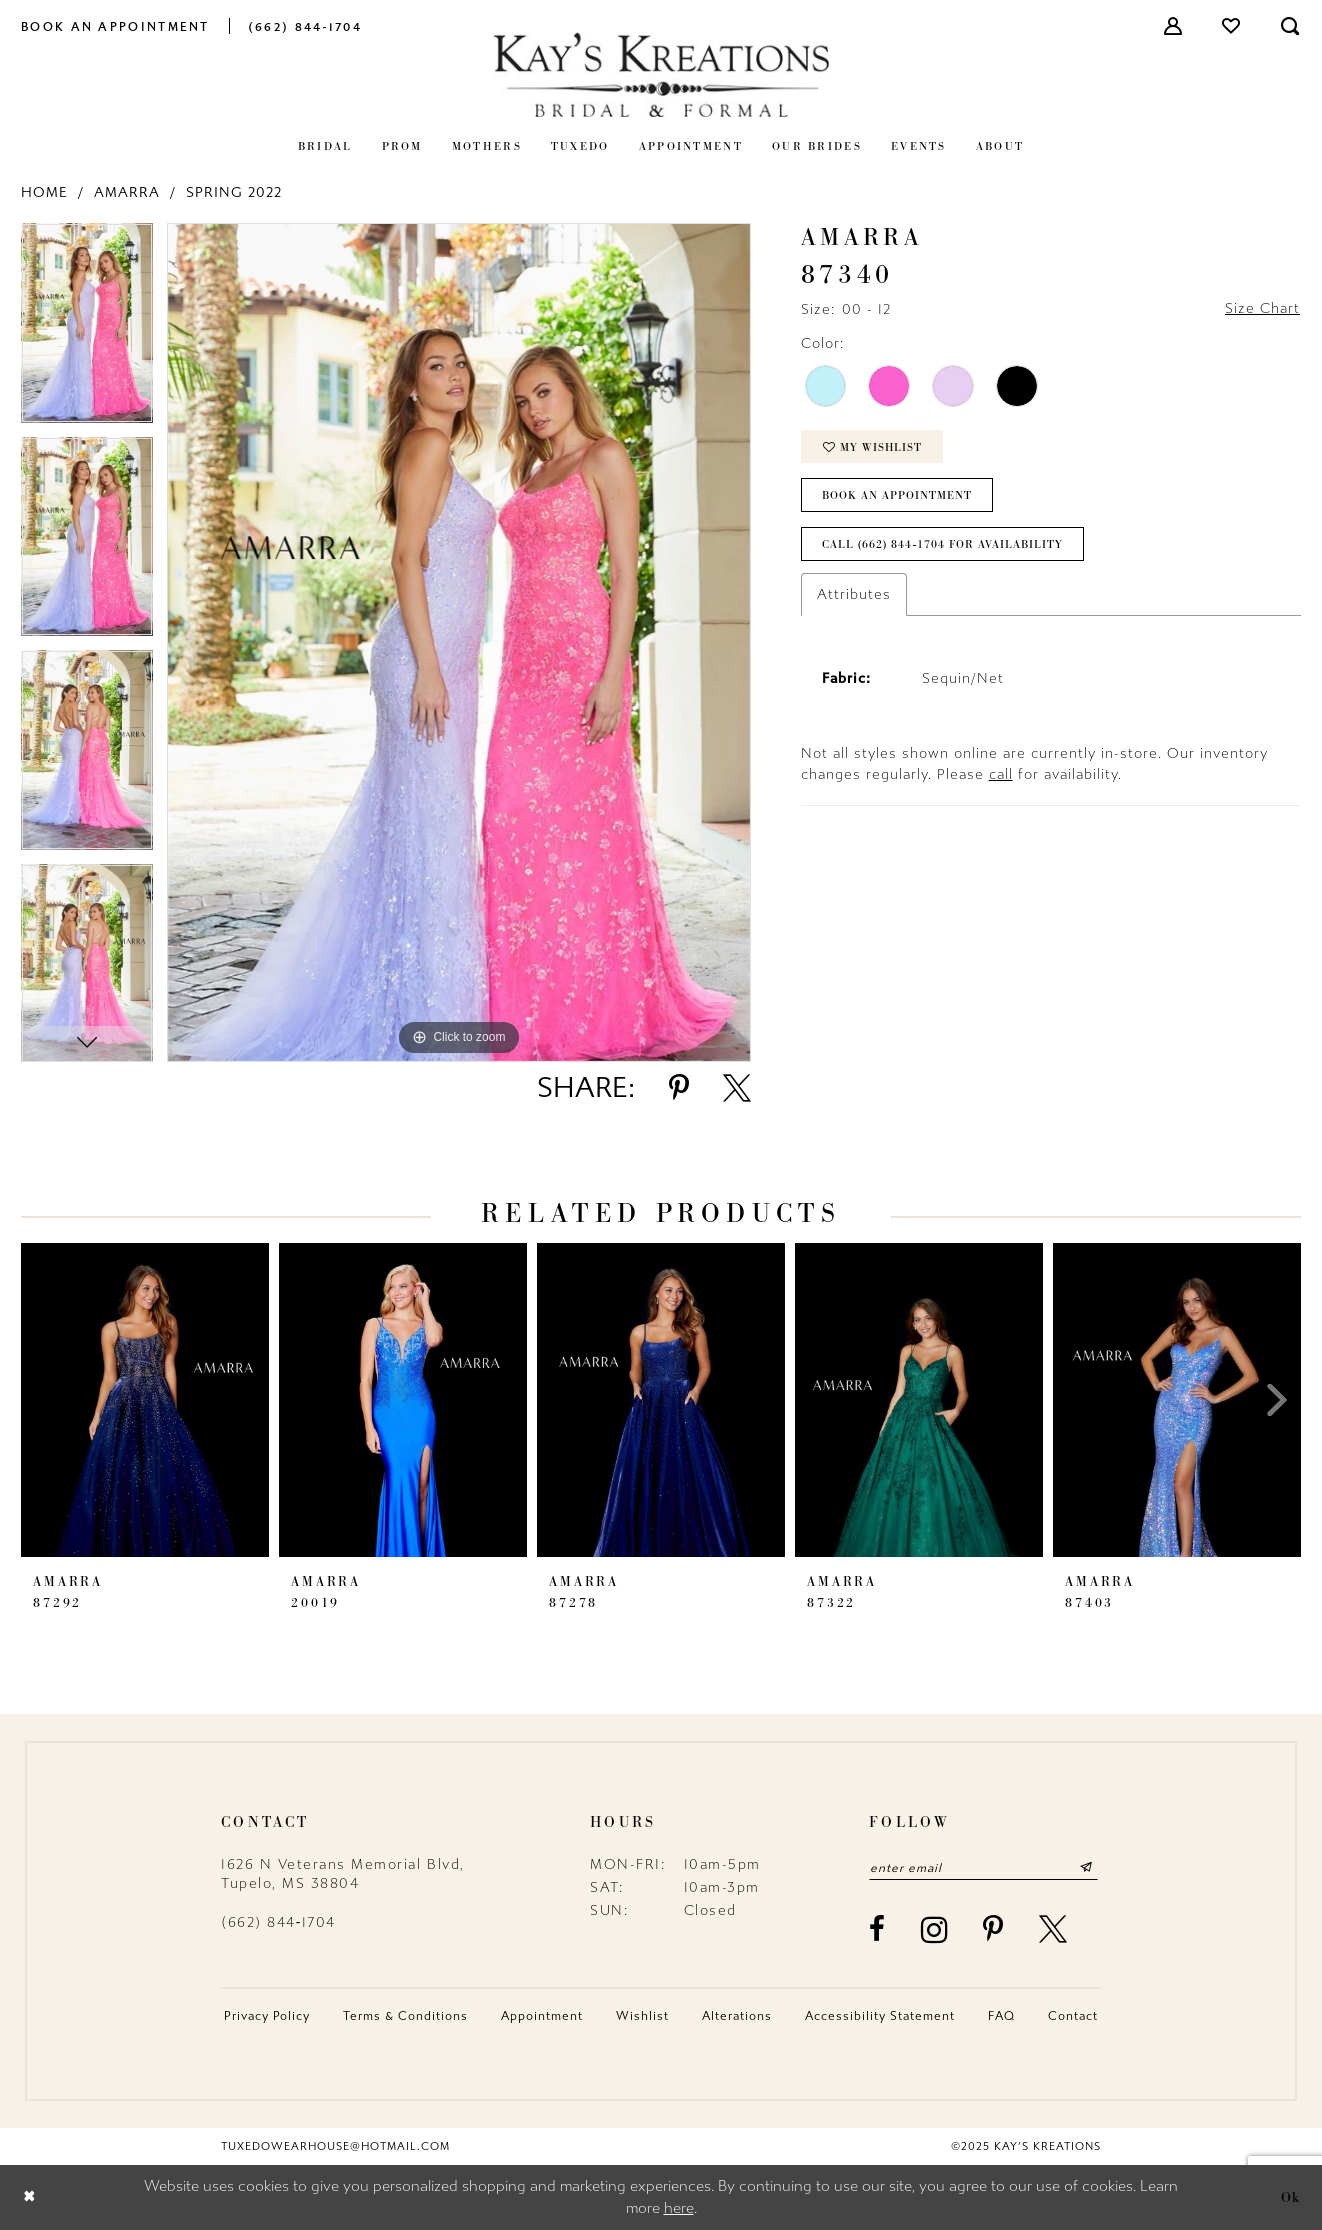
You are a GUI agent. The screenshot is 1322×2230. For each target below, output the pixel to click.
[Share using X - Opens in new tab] (737, 1088)
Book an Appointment (898, 496)
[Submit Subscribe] (1087, 1868)
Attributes (854, 595)
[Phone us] (305, 25)
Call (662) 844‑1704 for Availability (943, 545)
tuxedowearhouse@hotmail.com (335, 2146)
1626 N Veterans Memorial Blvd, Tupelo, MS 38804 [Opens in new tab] (343, 1874)
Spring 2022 (234, 192)
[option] (87, 330)
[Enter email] (984, 1868)
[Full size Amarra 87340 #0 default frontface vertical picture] (459, 642)
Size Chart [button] (1262, 309)
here (679, 2209)
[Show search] (1291, 26)
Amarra (127, 192)
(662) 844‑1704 (278, 1922)
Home (44, 192)
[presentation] (145, 1400)
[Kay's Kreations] (661, 74)
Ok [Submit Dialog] (1291, 2197)
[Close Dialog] (29, 2197)
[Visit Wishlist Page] (1232, 26)
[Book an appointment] (115, 25)
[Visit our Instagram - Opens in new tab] (935, 1929)
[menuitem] (115, 25)
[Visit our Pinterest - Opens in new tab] (994, 1930)
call (1001, 775)
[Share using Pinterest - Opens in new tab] (679, 1088)
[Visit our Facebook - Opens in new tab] (878, 1930)
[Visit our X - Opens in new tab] (1054, 1930)
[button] (1174, 26)
